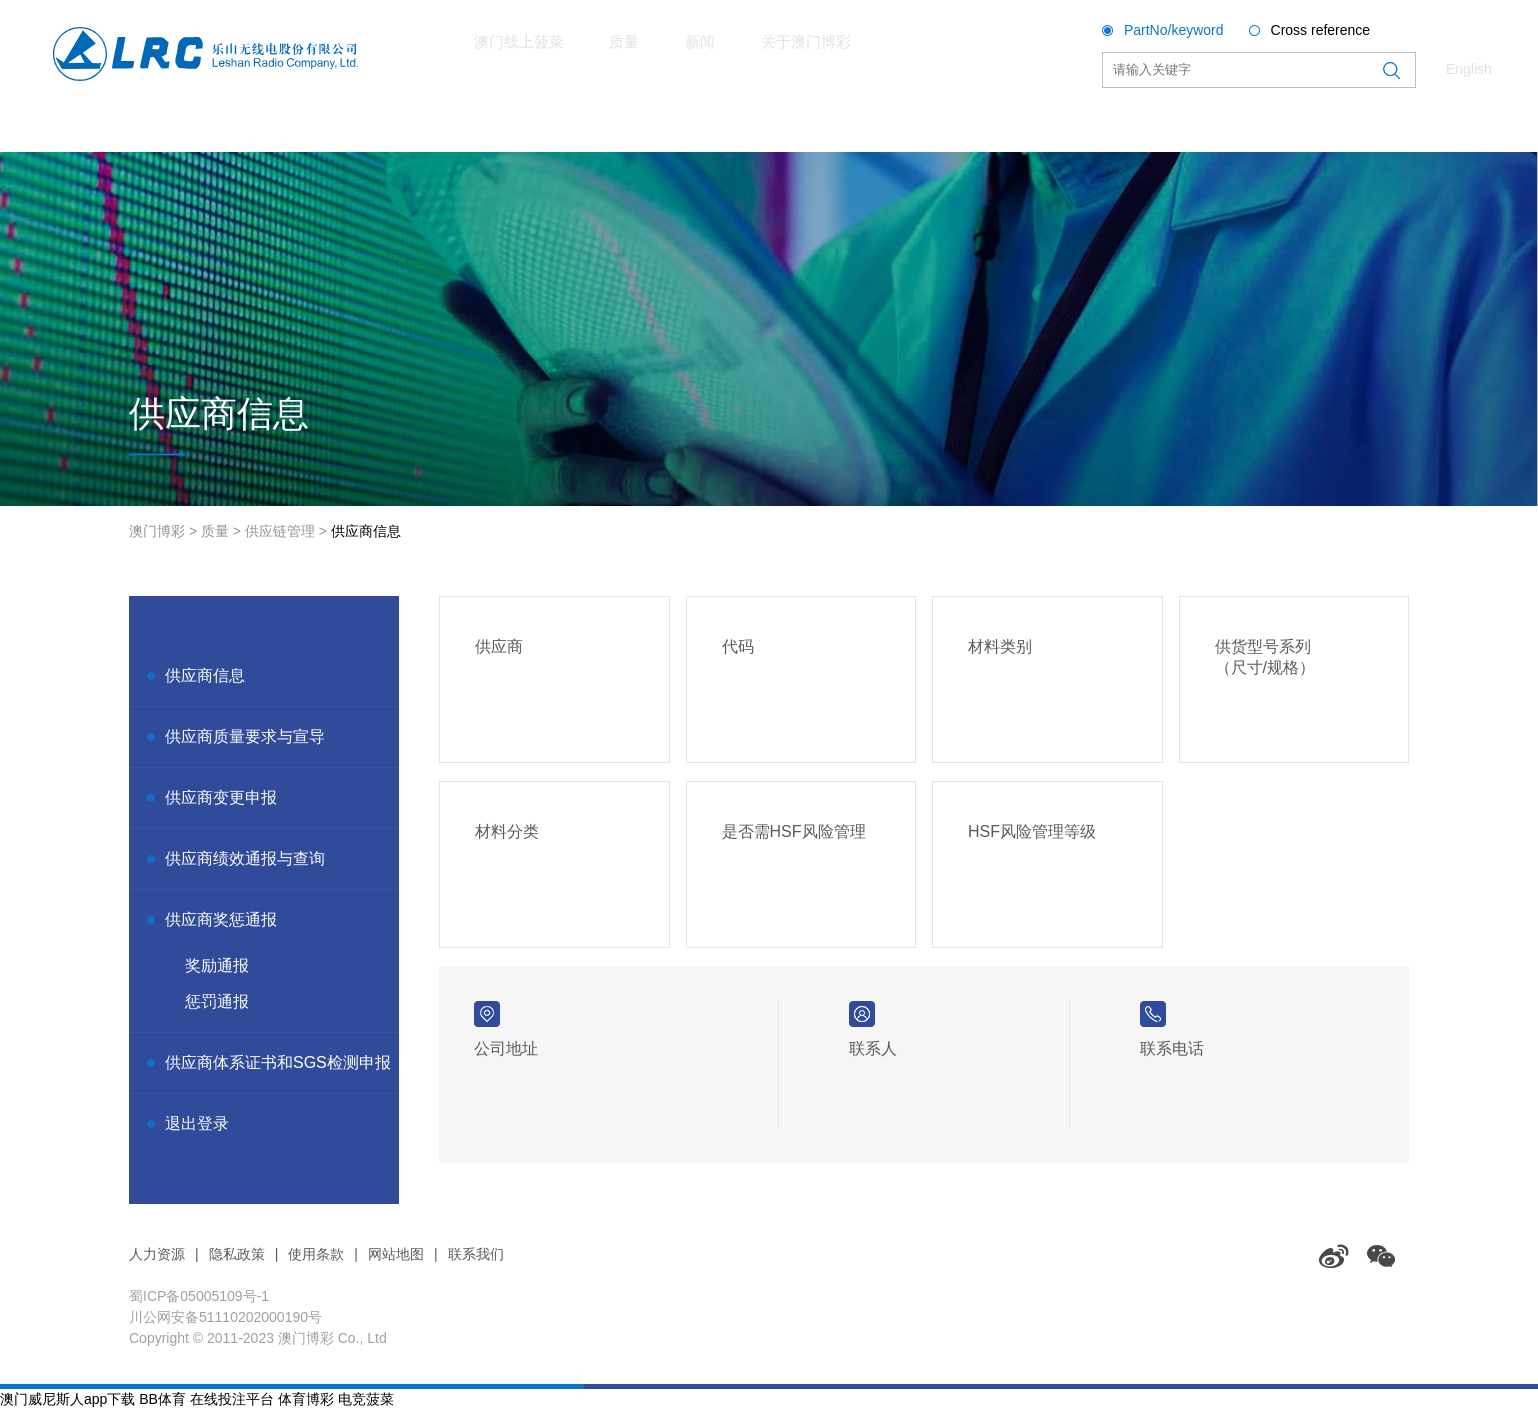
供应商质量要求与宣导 (245, 736)
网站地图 (396, 1254)
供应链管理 (280, 531)
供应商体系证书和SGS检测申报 (278, 1062)
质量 (726, 134)
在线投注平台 (232, 1399)
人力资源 (157, 1254)
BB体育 (162, 1399)
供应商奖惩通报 (221, 919)
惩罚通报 (217, 1001)
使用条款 (316, 1254)
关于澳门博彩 (1026, 134)
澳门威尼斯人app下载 (67, 1399)
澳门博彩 (157, 531)
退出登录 (197, 1123)
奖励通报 (217, 965)
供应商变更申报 (221, 797)
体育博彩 (306, 1399)
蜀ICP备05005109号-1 (199, 1296)
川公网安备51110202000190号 (225, 1317)
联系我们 (476, 1254)
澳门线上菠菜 (556, 134)
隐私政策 (237, 1254)
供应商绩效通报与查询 (245, 858)
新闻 (856, 134)
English (1469, 69)
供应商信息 (205, 675)
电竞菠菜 (366, 1399)
